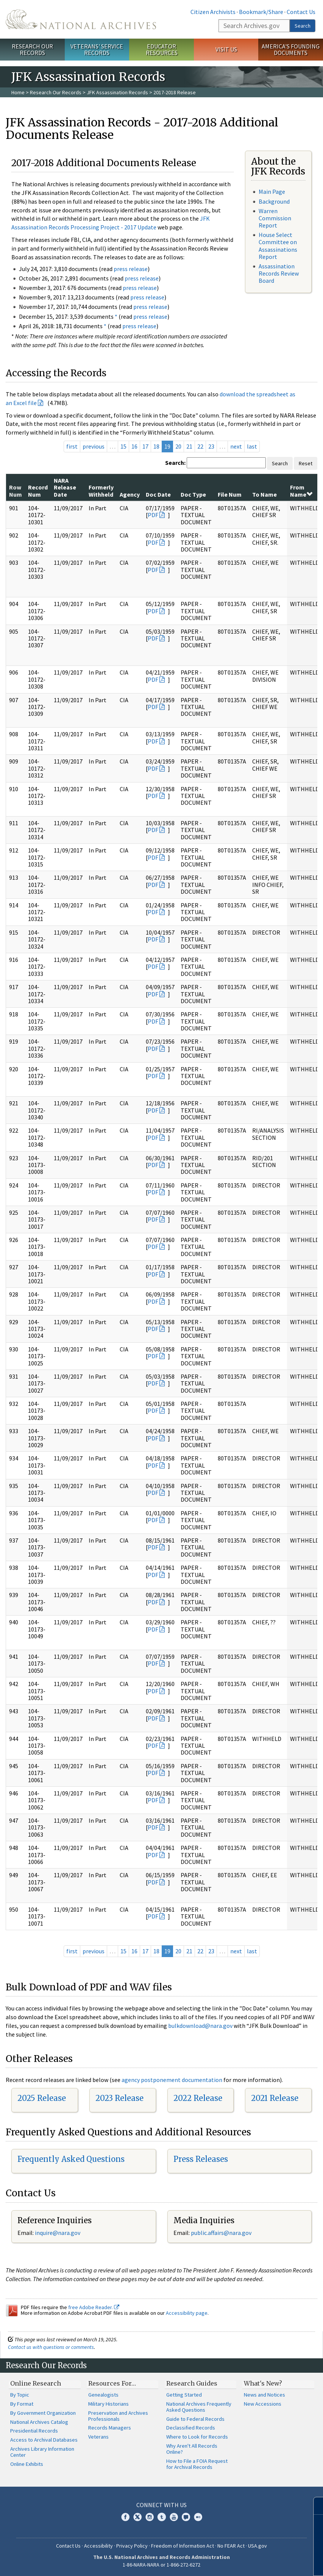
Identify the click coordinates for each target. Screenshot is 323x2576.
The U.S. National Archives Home (81, 19)
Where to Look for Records (197, 2436)
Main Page (272, 191)
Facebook (125, 2516)
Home (18, 92)
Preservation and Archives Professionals (118, 2415)
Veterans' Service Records (96, 49)
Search (303, 25)
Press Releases (200, 2159)
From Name (301, 490)
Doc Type (193, 494)
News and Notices (264, 2394)
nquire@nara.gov (58, 2232)
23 (211, 446)
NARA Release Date (65, 487)
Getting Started (184, 2394)
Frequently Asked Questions (71, 2159)
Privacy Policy (132, 2545)
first (72, 446)
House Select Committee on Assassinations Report (278, 245)
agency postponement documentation (172, 2080)
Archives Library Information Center (42, 2451)
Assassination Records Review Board (279, 273)
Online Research (35, 2383)
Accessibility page (187, 2313)
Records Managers (109, 2427)
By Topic (19, 2394)
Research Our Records (32, 49)
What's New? (263, 2383)
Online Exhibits (26, 2464)
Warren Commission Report (275, 218)
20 (178, 446)
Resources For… (112, 2383)
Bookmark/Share (261, 12)
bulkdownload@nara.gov (200, 2025)
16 (134, 446)
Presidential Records (34, 2430)
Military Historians (108, 2403)
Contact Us (301, 12)
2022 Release (197, 2098)
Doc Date (158, 494)
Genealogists (103, 2394)
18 (156, 446)
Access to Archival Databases (44, 2439)
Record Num (38, 490)
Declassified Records (190, 2427)
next (236, 446)
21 (189, 446)
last (252, 446)
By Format (21, 2403)
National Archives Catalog (39, 2422)
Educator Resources (162, 49)
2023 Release (119, 2098)
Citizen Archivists (213, 12)
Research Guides (191, 2383)
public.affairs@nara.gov (221, 2232)
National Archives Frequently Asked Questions (198, 2406)
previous (94, 446)
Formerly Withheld (101, 490)
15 (123, 446)
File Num (230, 494)
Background (274, 201)
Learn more (256, 2562)
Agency (130, 494)
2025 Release (41, 2098)
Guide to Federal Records (195, 2418)
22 (200, 446)
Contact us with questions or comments (51, 2347)
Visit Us (226, 49)
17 (145, 446)
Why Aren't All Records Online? (191, 2448)
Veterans (98, 2436)
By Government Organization (43, 2412)
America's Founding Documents (291, 49)
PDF (153, 515)
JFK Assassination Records (117, 92)
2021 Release (274, 2098)
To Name (264, 494)
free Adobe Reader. (93, 2307)
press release (131, 269)
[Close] (314, 2506)
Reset (305, 463)
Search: (175, 462)
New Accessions (262, 2403)
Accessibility (98, 2545)
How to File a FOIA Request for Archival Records (197, 2464)
